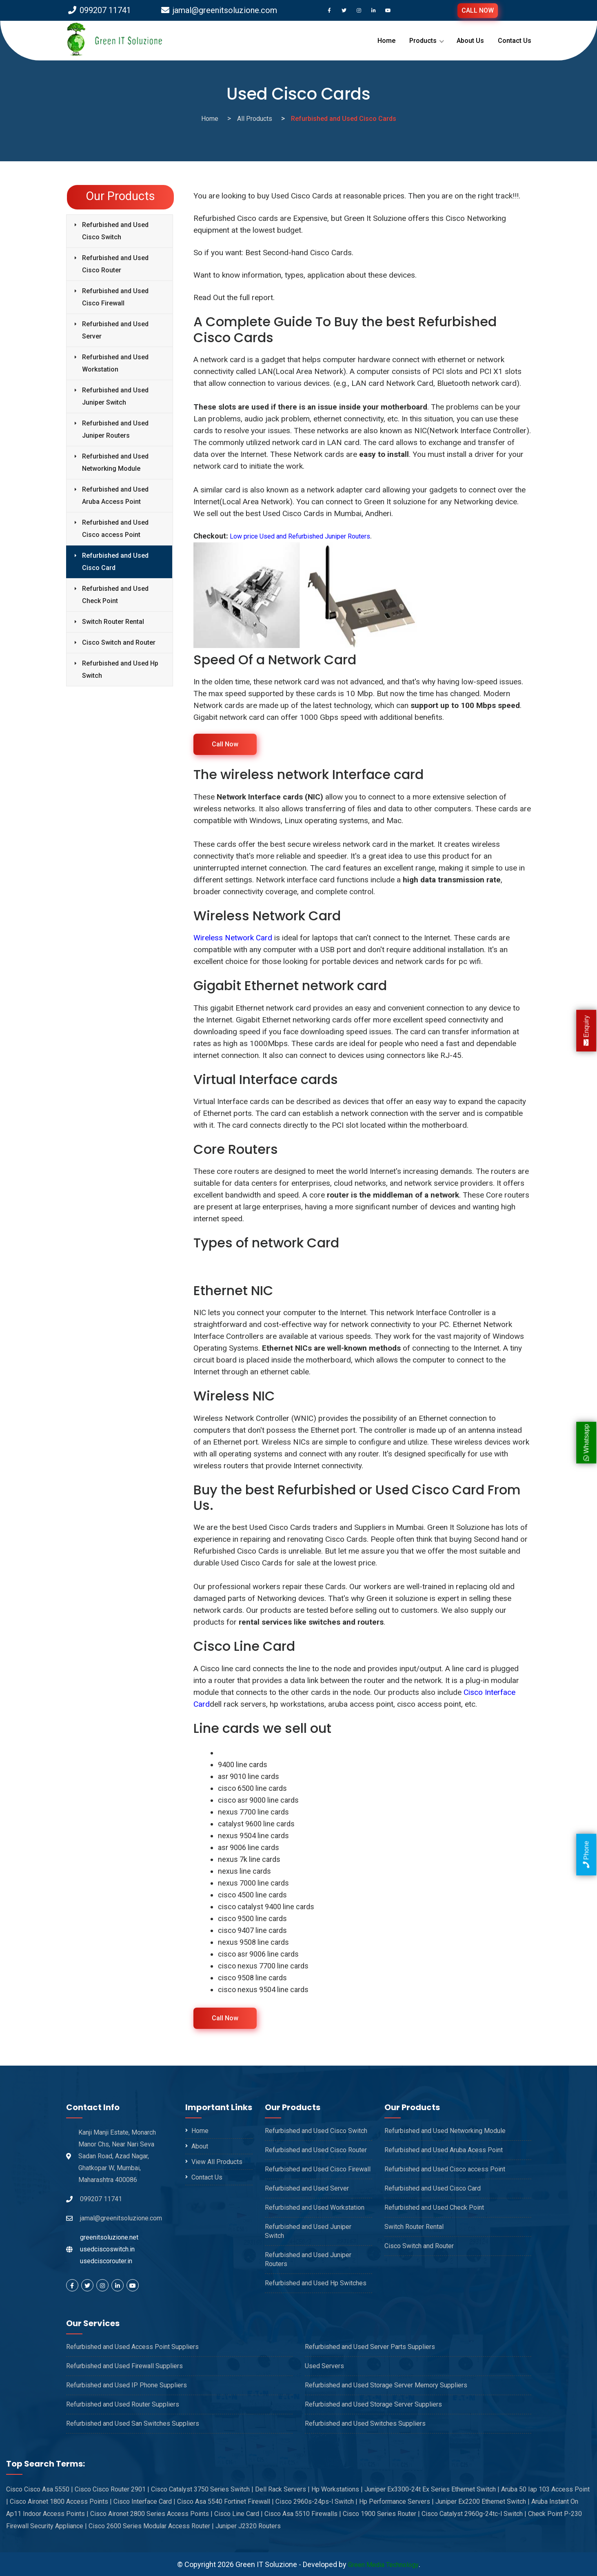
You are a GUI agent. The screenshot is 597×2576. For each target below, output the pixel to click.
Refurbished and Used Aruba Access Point (115, 495)
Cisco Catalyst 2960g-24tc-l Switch (474, 2513)
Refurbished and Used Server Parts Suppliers (370, 2346)
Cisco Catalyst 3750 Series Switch (202, 2489)
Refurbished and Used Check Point (115, 595)
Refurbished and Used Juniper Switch (115, 396)
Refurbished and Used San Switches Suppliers (132, 2423)
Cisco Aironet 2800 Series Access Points (151, 2513)
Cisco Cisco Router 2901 (112, 2489)
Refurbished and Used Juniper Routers (115, 429)
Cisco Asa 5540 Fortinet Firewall (225, 2501)
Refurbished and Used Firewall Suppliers (124, 2365)
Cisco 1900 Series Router (381, 2513)
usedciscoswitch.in (107, 2249)
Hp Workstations (337, 2489)
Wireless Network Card (232, 937)
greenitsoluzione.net (109, 2237)
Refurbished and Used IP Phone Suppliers (126, 2385)
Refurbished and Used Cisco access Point (115, 529)
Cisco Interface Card (144, 2501)
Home (386, 41)
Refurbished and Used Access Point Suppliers (132, 2346)
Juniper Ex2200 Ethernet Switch (482, 2501)
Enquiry (586, 1030)
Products (423, 41)
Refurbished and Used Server (115, 330)
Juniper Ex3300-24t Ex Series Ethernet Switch (431, 2489)
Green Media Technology (383, 2564)
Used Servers (324, 2365)
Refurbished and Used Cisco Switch (115, 231)
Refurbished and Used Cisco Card (115, 562)
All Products (254, 118)
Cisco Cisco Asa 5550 (39, 2489)
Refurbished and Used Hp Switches (315, 2283)
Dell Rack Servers (282, 2489)
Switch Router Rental (113, 622)
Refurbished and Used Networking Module (115, 462)
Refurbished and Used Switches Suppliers (365, 2423)
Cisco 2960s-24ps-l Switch (316, 2501)
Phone (586, 1854)
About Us (470, 41)
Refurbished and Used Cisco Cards (343, 118)
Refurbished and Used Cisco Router (115, 264)
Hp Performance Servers (396, 2501)
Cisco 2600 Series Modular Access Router (151, 2525)
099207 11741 (99, 10)
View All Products (216, 2161)
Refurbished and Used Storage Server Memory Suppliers (386, 2385)
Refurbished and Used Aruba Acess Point (443, 2149)
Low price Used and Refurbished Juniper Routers (309, 536)
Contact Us (514, 41)
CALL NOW (478, 10)
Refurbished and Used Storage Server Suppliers (373, 2404)
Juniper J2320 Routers (248, 2525)
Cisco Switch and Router (118, 642)
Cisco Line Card (238, 2513)
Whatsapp (586, 1442)
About (199, 2146)
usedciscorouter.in (106, 2260)
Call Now (225, 744)
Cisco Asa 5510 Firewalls (302, 2513)
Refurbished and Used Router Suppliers (122, 2404)
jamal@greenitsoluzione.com (219, 10)
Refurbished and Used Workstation (115, 363)
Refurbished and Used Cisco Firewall (115, 297)
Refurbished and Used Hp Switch (120, 669)
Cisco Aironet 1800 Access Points (61, 2501)
